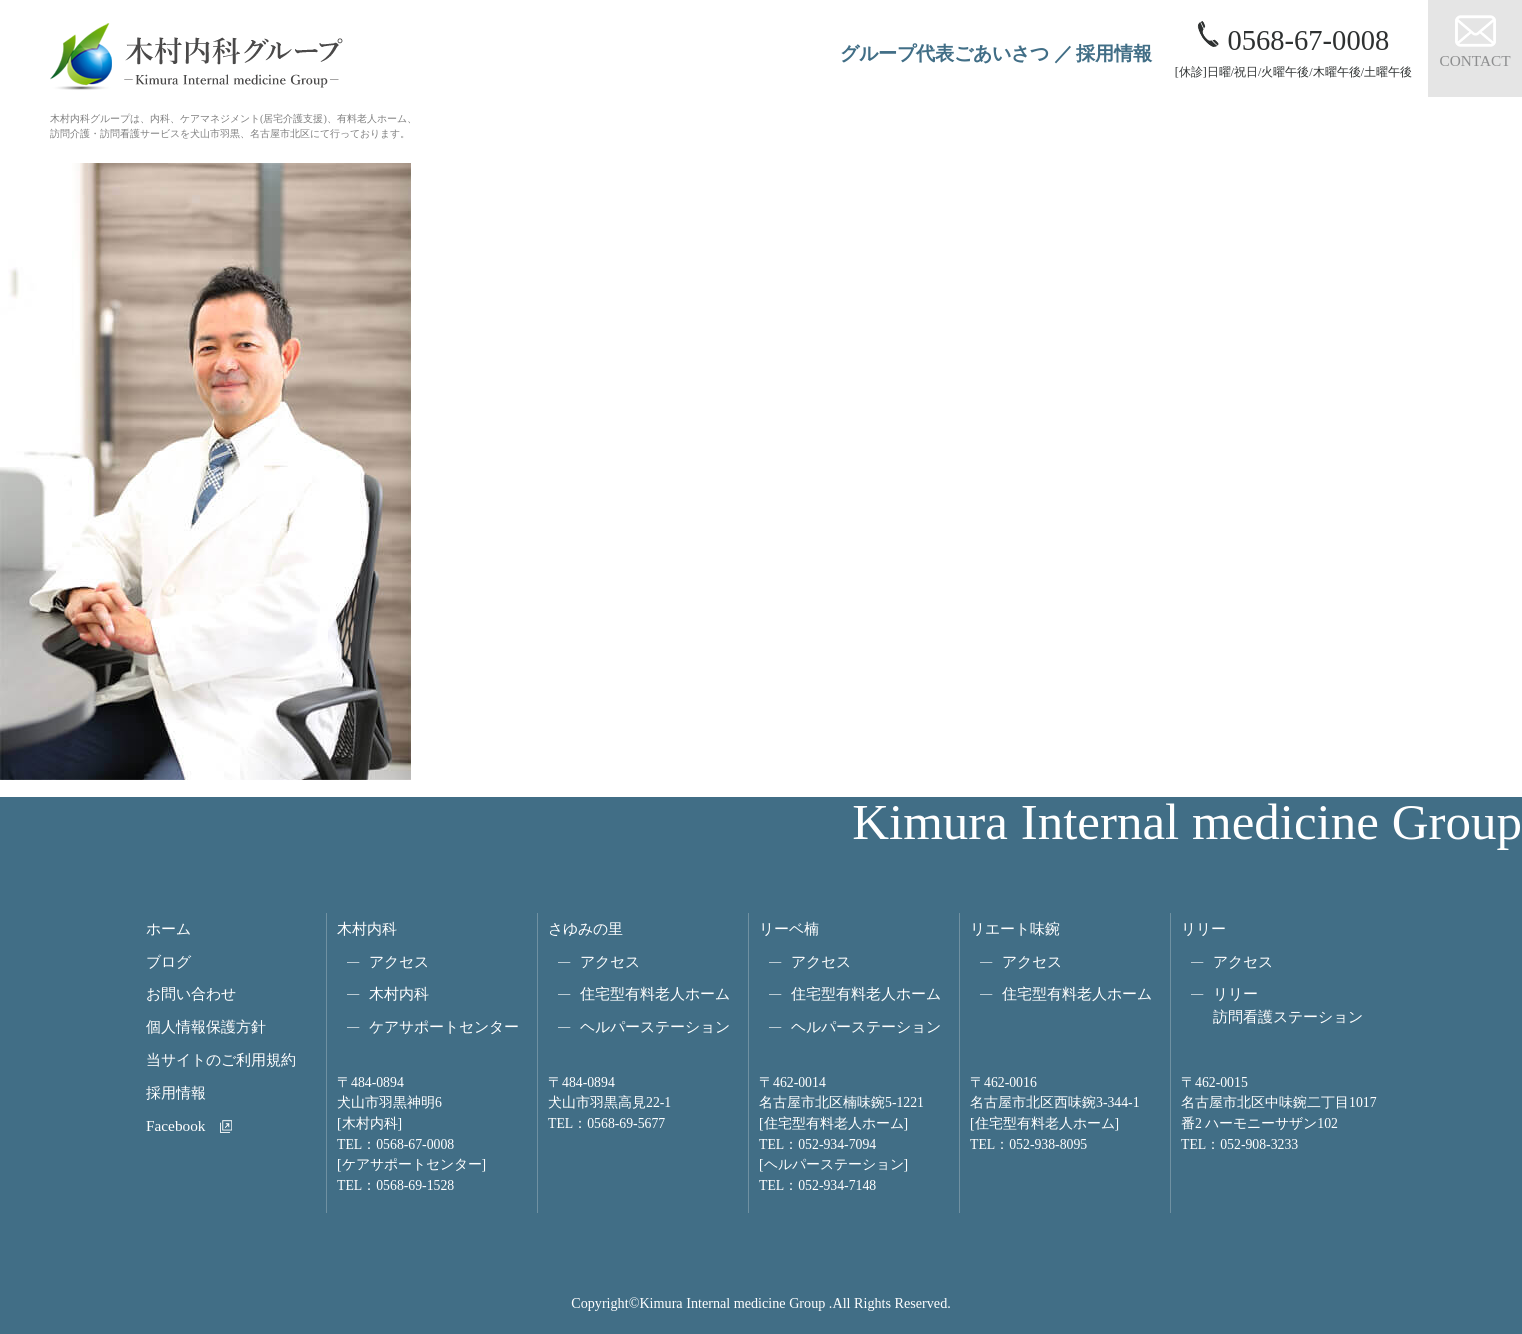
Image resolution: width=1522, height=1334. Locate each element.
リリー (1203, 928)
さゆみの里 (585, 928)
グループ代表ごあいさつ (944, 53)
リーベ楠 (789, 928)
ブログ (168, 961)
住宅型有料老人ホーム (655, 993)
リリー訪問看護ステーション (1288, 1005)
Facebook (175, 1125)
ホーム (168, 928)
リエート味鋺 (1015, 928)
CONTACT (1474, 60)
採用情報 (1114, 53)
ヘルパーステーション (655, 1026)
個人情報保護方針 (206, 1026)
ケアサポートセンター (444, 1026)
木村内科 (367, 928)
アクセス (399, 961)
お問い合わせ (191, 993)
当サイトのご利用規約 (221, 1059)
